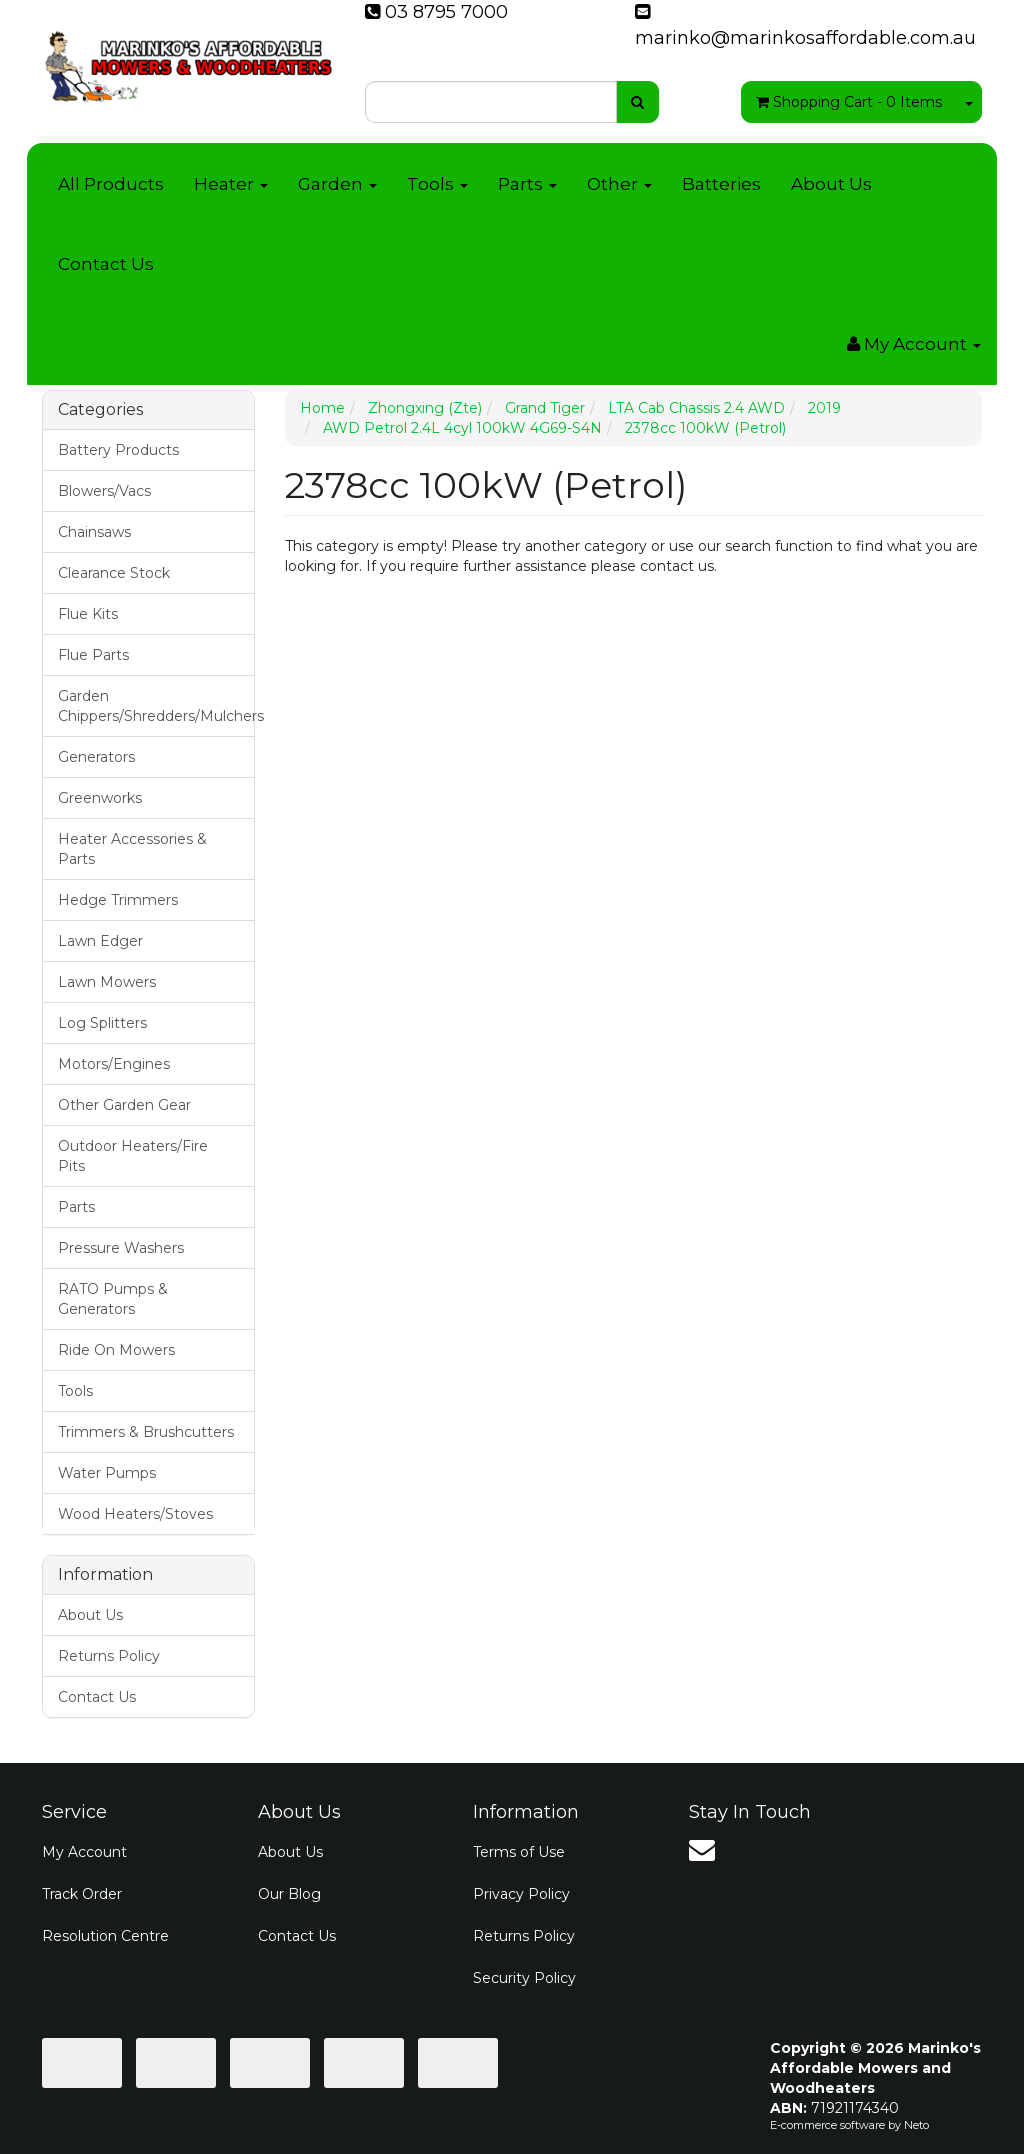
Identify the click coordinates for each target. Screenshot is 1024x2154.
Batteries (721, 184)
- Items (849, 102)
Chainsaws (94, 532)
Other (619, 184)
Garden (337, 184)
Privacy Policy (521, 1894)
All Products (111, 184)
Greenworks (100, 798)
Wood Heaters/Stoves (135, 1514)
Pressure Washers (121, 1248)
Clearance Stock (114, 573)
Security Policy (524, 1978)
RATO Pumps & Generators (113, 1299)
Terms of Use (519, 1852)
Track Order (82, 1894)
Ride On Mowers (116, 1350)
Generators (96, 757)
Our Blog (289, 1894)
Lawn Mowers (107, 982)
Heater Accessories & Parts (132, 849)
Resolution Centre (105, 1936)
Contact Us (106, 264)
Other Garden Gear (124, 1105)
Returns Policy (109, 1656)
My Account (84, 1852)
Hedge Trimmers (118, 900)
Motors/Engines (114, 1064)
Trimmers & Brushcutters (146, 1432)
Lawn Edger (100, 941)
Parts (527, 184)
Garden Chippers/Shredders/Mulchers (156, 706)
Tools (437, 184)
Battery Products (118, 450)
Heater (231, 184)
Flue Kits (88, 614)
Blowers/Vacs (104, 491)
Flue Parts (93, 655)
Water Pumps (107, 1473)
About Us (831, 184)
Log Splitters (102, 1023)
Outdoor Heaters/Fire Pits (133, 1156)
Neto (916, 2125)
